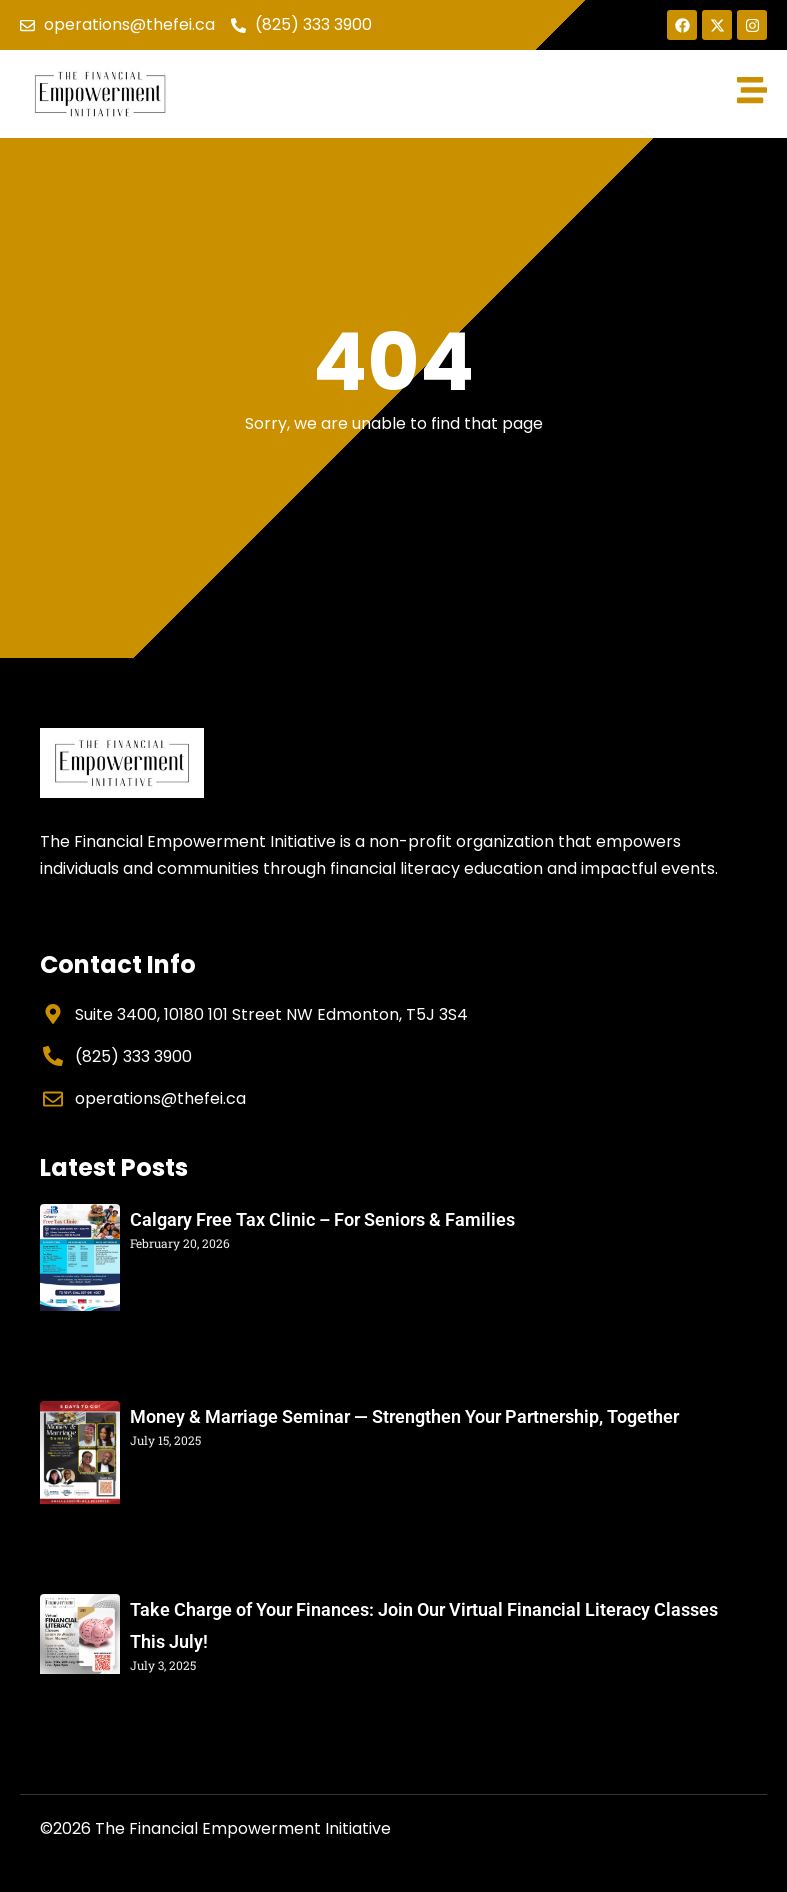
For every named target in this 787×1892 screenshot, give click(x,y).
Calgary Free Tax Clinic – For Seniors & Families (322, 1219)
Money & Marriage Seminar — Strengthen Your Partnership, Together (404, 1416)
